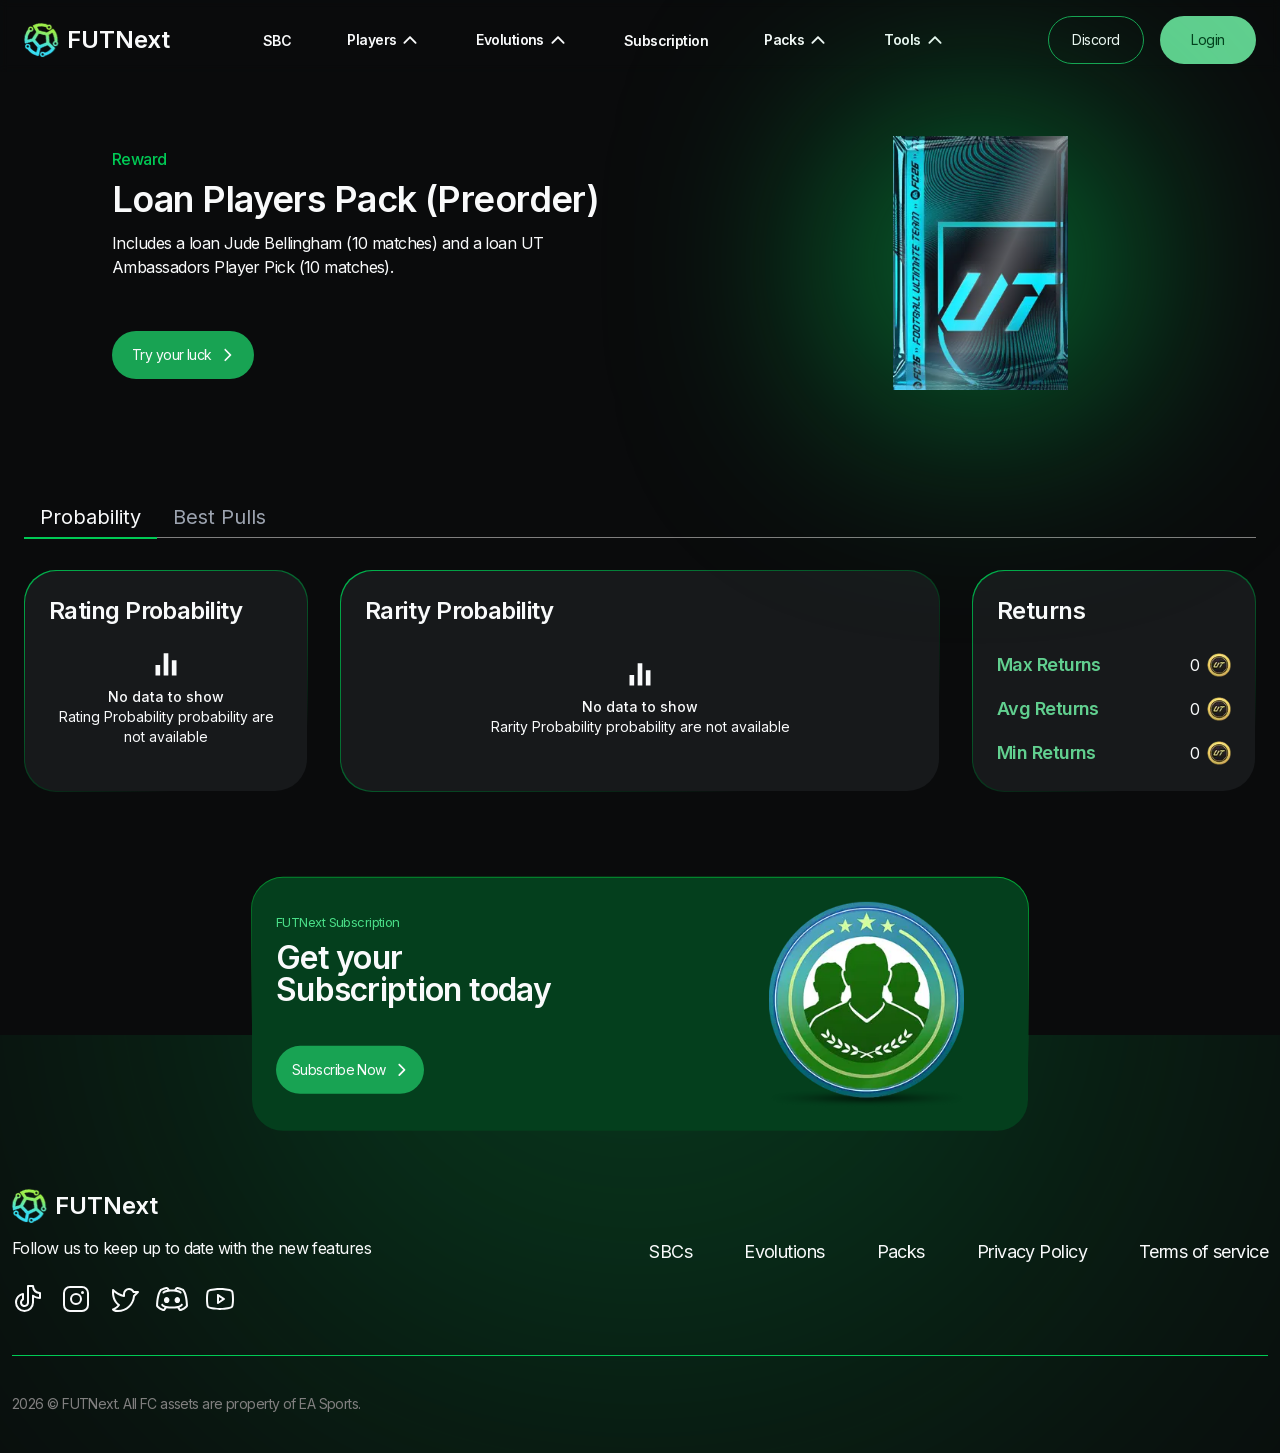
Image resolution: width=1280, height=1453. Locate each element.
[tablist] (640, 518)
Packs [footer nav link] (901, 1251)
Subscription (666, 40)
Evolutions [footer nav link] (784, 1251)
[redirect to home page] (97, 40)
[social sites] (28, 1299)
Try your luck (183, 354)
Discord (1095, 39)
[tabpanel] (640, 681)
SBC (277, 40)
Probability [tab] (90, 517)
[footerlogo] (200, 1206)
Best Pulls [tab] (219, 517)
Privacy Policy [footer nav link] (1032, 1251)
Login (1207, 39)
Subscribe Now (350, 1069)
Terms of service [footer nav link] (1203, 1251)
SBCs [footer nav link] (670, 1251)
